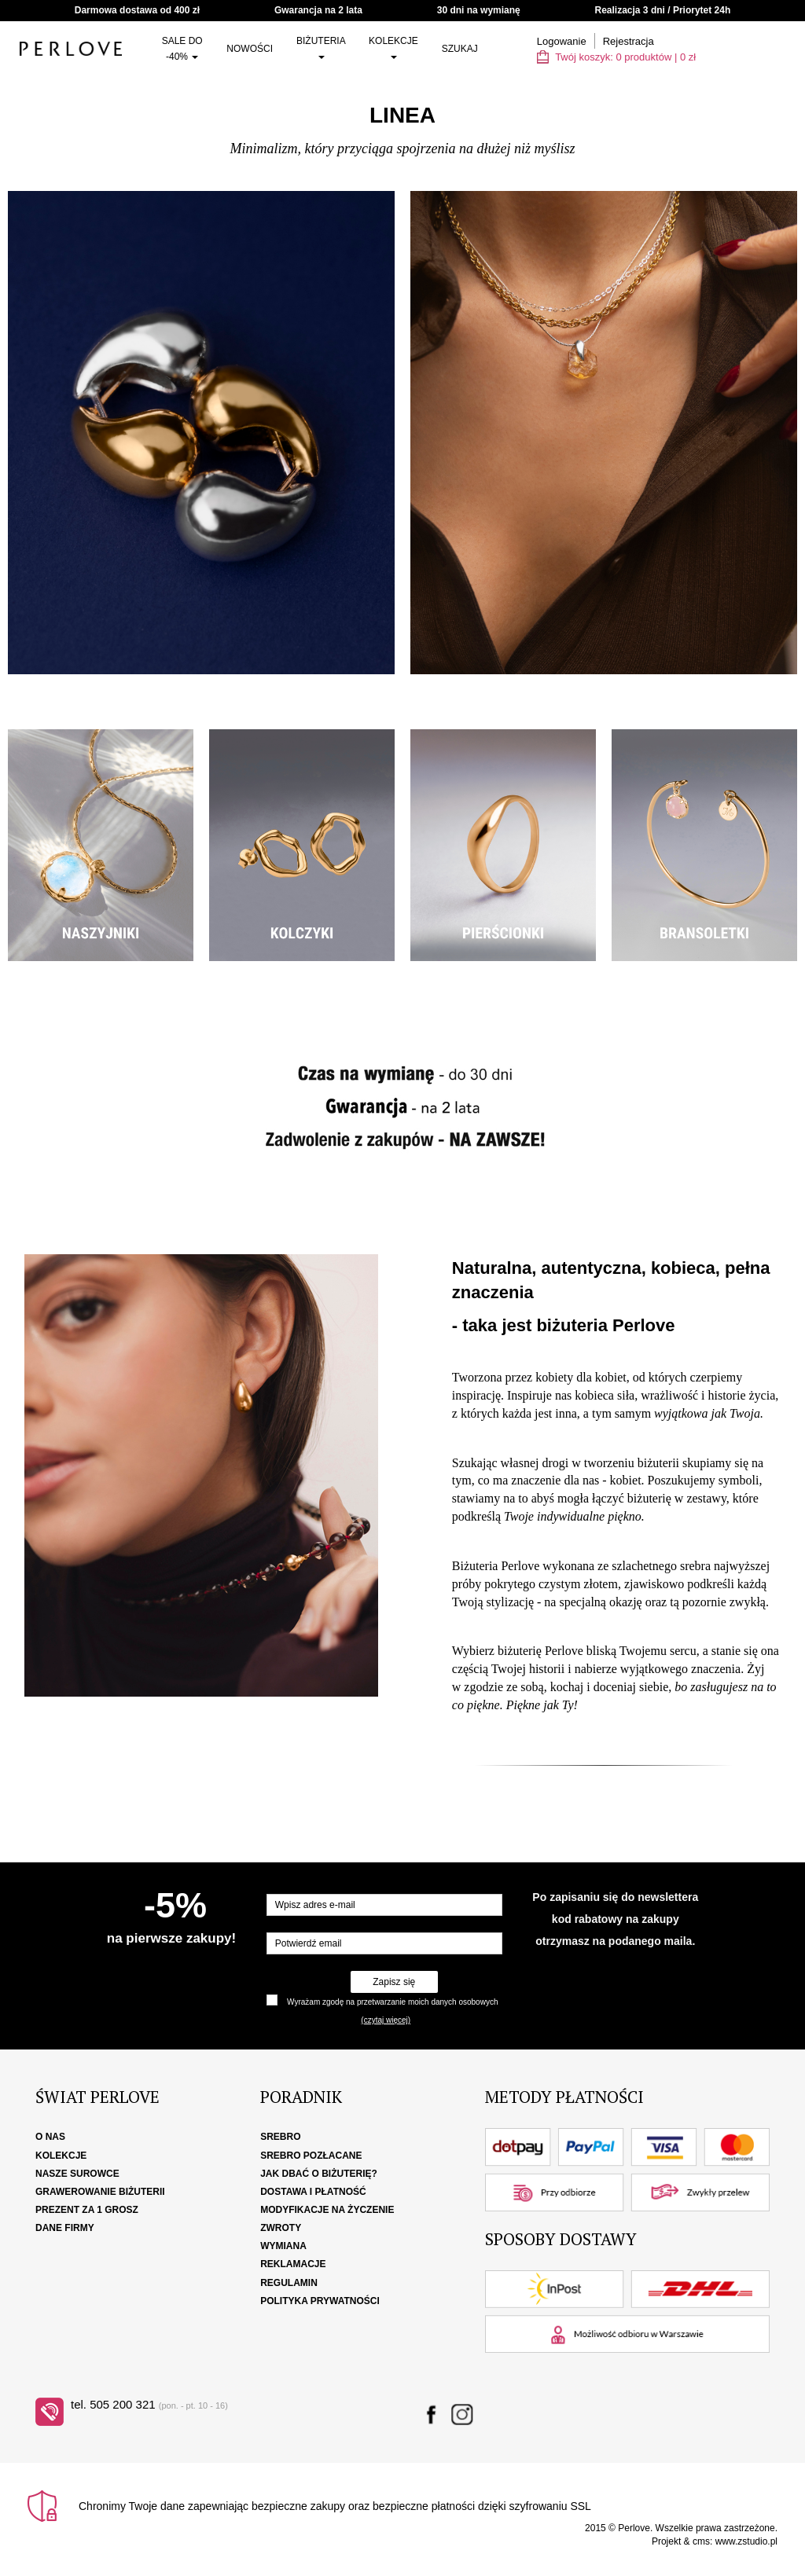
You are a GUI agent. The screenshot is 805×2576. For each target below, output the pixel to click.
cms (701, 2541)
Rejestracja (628, 41)
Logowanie (561, 41)
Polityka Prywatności (320, 2300)
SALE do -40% (182, 48)
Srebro (280, 2136)
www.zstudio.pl (746, 2541)
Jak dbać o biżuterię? (318, 2173)
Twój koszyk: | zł (616, 57)
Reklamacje (292, 2264)
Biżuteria (320, 47)
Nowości (249, 48)
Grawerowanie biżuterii (100, 2191)
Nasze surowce (77, 2173)
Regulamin (289, 2282)
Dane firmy (64, 2227)
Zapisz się (394, 1981)
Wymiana (283, 2245)
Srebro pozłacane (311, 2155)
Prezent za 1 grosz (86, 2209)
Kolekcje (393, 47)
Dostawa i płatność (313, 2191)
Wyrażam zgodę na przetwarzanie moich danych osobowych (392, 2002)
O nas (50, 2136)
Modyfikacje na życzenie (327, 2209)
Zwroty (280, 2227)
